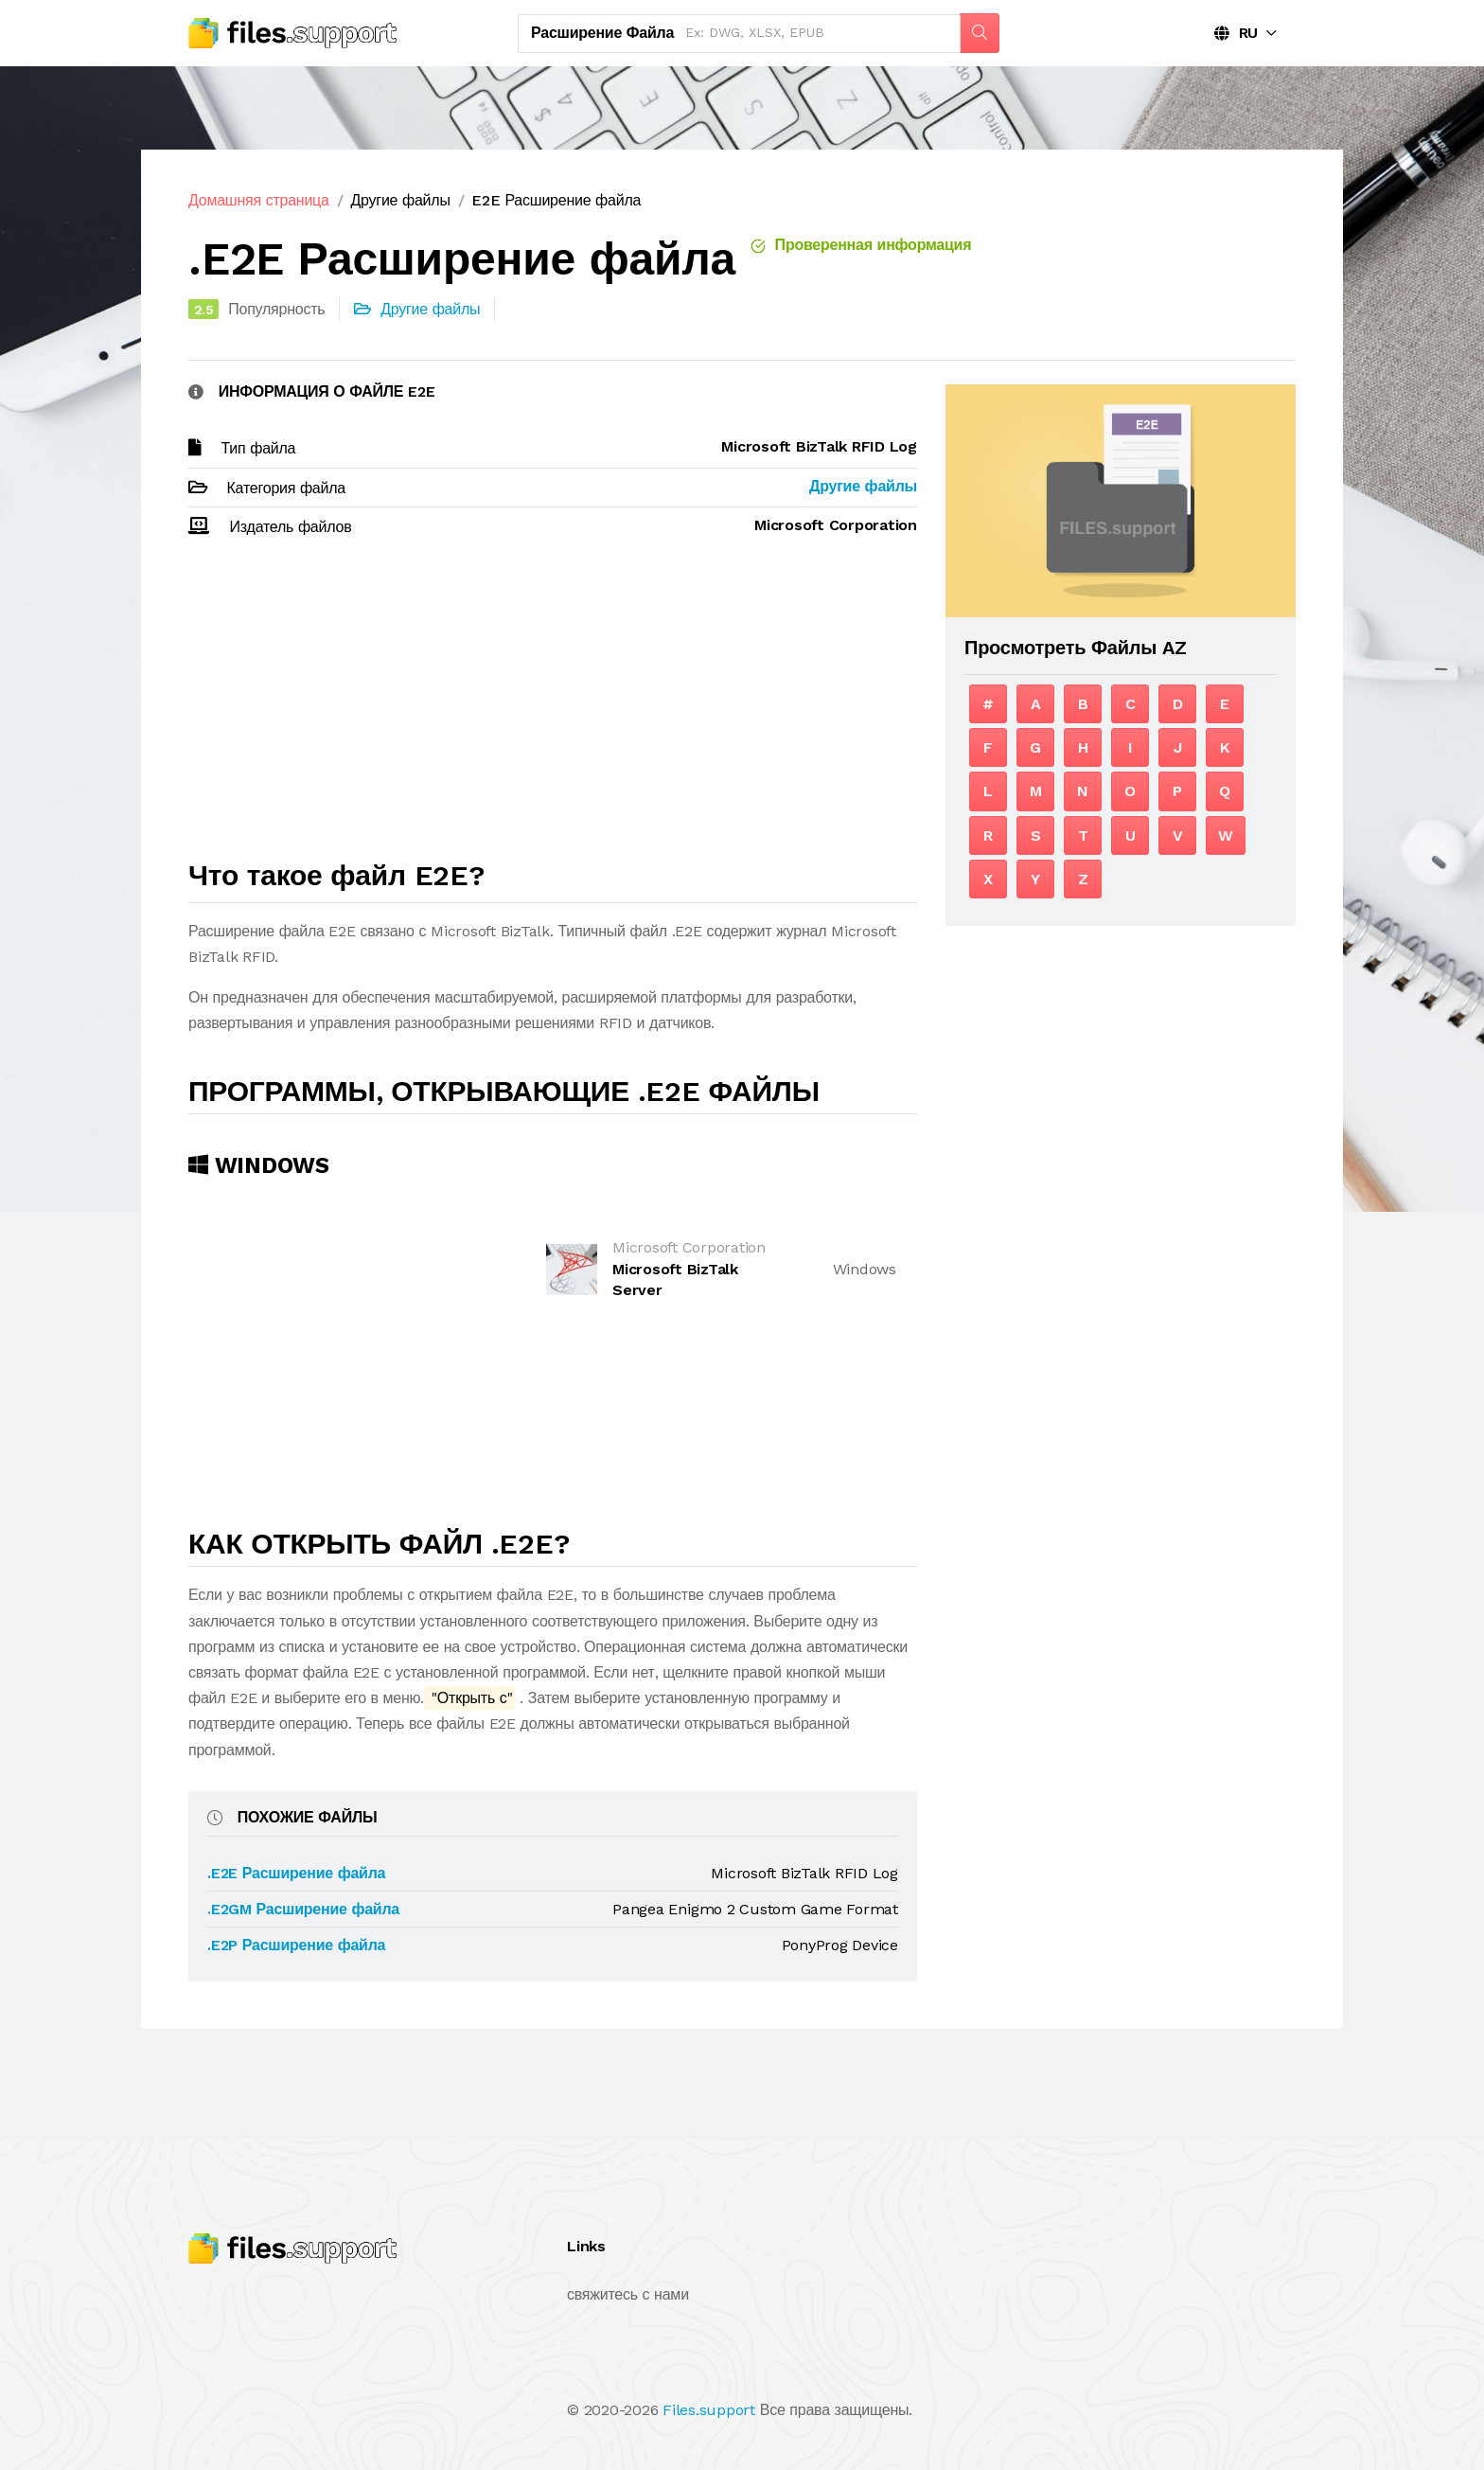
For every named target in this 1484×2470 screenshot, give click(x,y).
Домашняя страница (258, 200)
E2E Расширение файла (556, 200)
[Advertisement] (552, 707)
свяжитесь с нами (628, 2294)
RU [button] (1236, 33)
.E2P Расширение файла (296, 1945)
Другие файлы (400, 200)
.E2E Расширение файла (296, 1873)
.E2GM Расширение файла (303, 1909)
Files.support (708, 2410)
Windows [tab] (258, 1165)
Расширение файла (602, 33)
